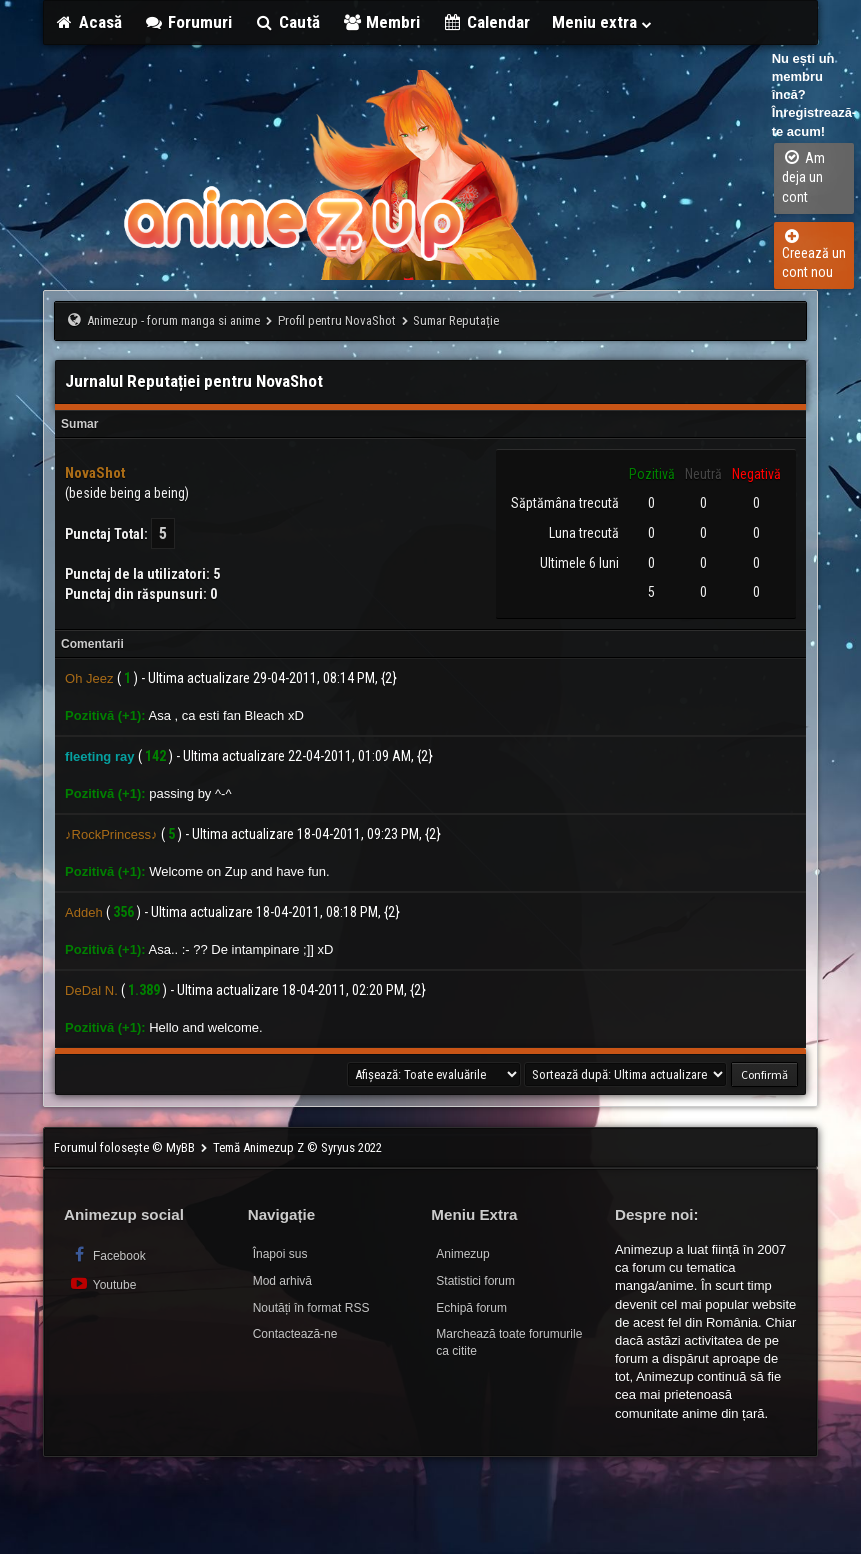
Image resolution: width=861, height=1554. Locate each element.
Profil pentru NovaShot (337, 320)
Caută (287, 22)
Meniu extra (603, 22)
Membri (381, 22)
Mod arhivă (282, 1281)
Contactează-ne (295, 1334)
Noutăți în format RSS (311, 1308)
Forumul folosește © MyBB (126, 1147)
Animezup (462, 1254)
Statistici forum (475, 1281)
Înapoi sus (280, 1254)
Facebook (107, 1254)
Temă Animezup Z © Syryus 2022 (297, 1147)
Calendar (486, 22)
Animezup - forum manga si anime (173, 320)
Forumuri (188, 22)
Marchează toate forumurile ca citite (509, 1342)
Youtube (102, 1283)
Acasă (88, 22)
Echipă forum (471, 1308)
